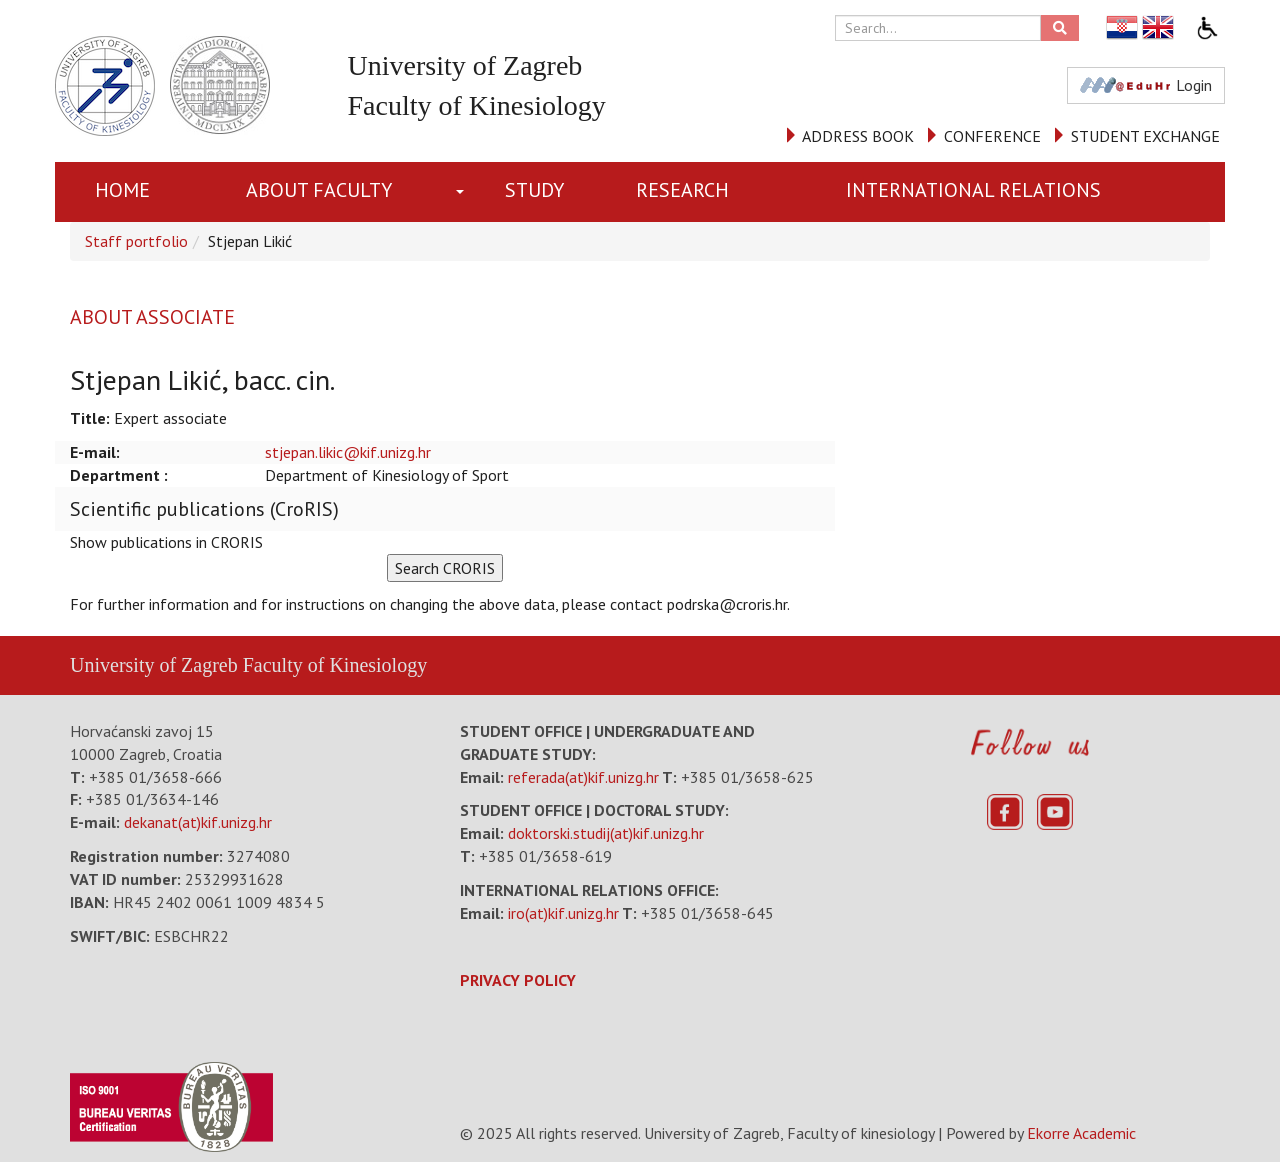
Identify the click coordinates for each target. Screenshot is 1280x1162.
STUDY (534, 190)
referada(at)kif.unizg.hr (583, 777)
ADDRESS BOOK (858, 136)
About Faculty (319, 190)
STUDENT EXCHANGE (1145, 136)
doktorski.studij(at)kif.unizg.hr (606, 833)
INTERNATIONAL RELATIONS (973, 190)
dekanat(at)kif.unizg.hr (198, 822)
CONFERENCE (992, 136)
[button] (464, 192)
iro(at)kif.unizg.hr (563, 913)
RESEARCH (682, 190)
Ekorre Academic (1081, 1133)
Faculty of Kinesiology (335, 665)
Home (122, 190)
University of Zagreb (154, 665)
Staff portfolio (136, 241)
